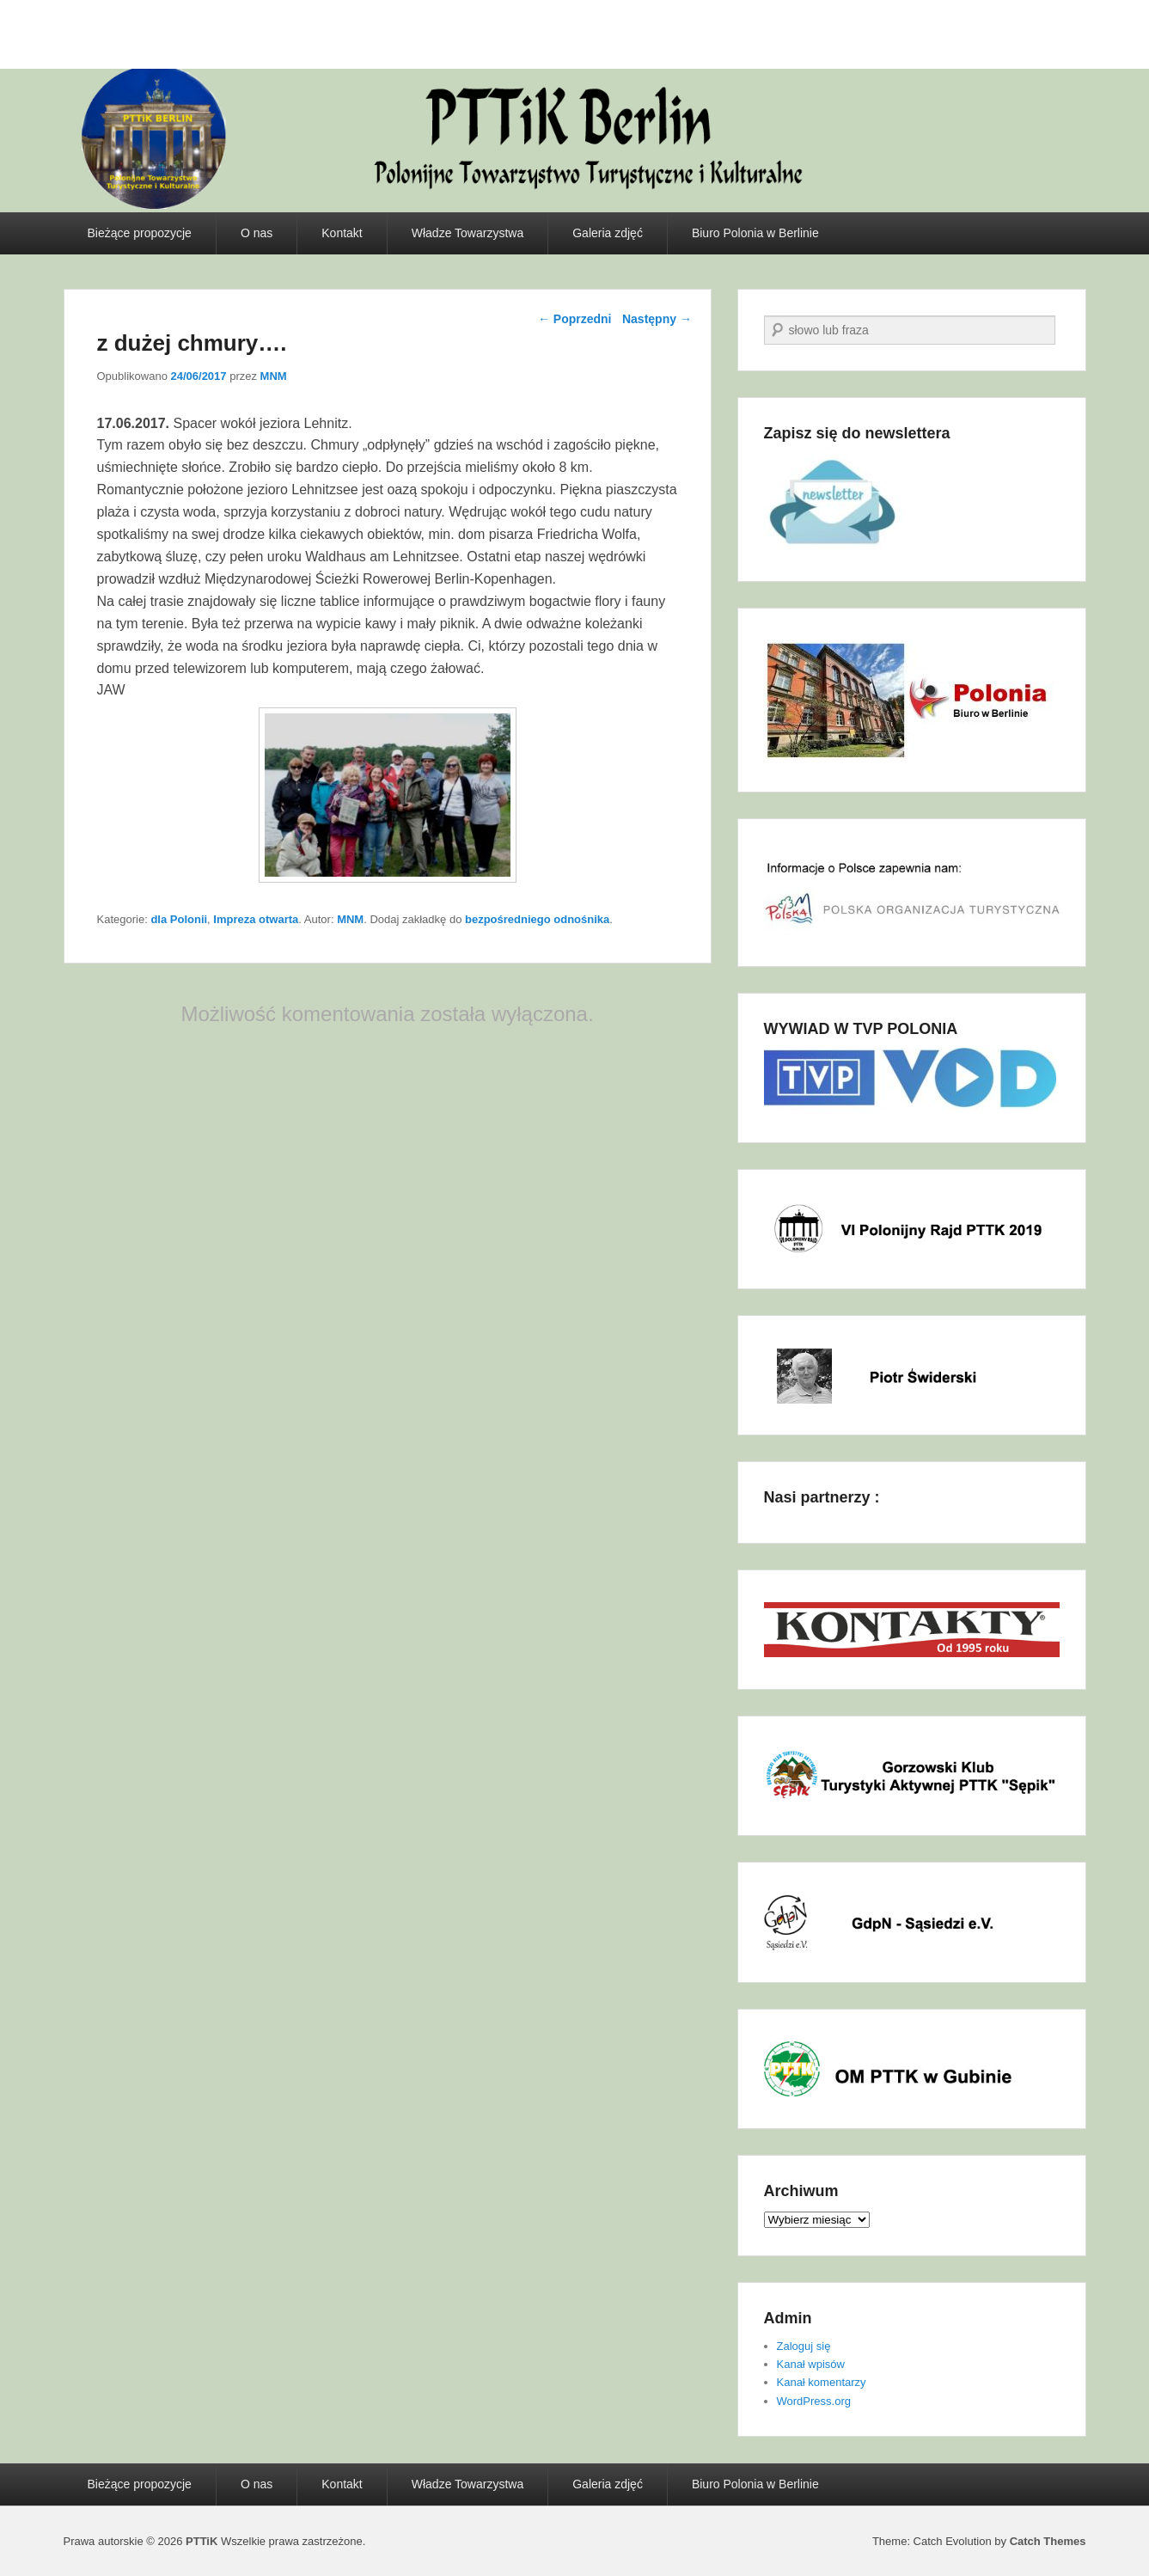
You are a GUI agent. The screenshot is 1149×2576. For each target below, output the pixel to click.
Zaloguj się (804, 2346)
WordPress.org (814, 2401)
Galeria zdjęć (607, 233)
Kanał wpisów (811, 2364)
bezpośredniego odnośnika (537, 919)
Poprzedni (575, 319)
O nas (256, 233)
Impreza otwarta (255, 919)
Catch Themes (1048, 2541)
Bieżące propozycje (140, 233)
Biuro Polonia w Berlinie (755, 233)
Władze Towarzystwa (467, 233)
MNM (273, 376)
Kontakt (341, 233)
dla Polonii (178, 919)
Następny (657, 319)
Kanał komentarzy (821, 2382)
